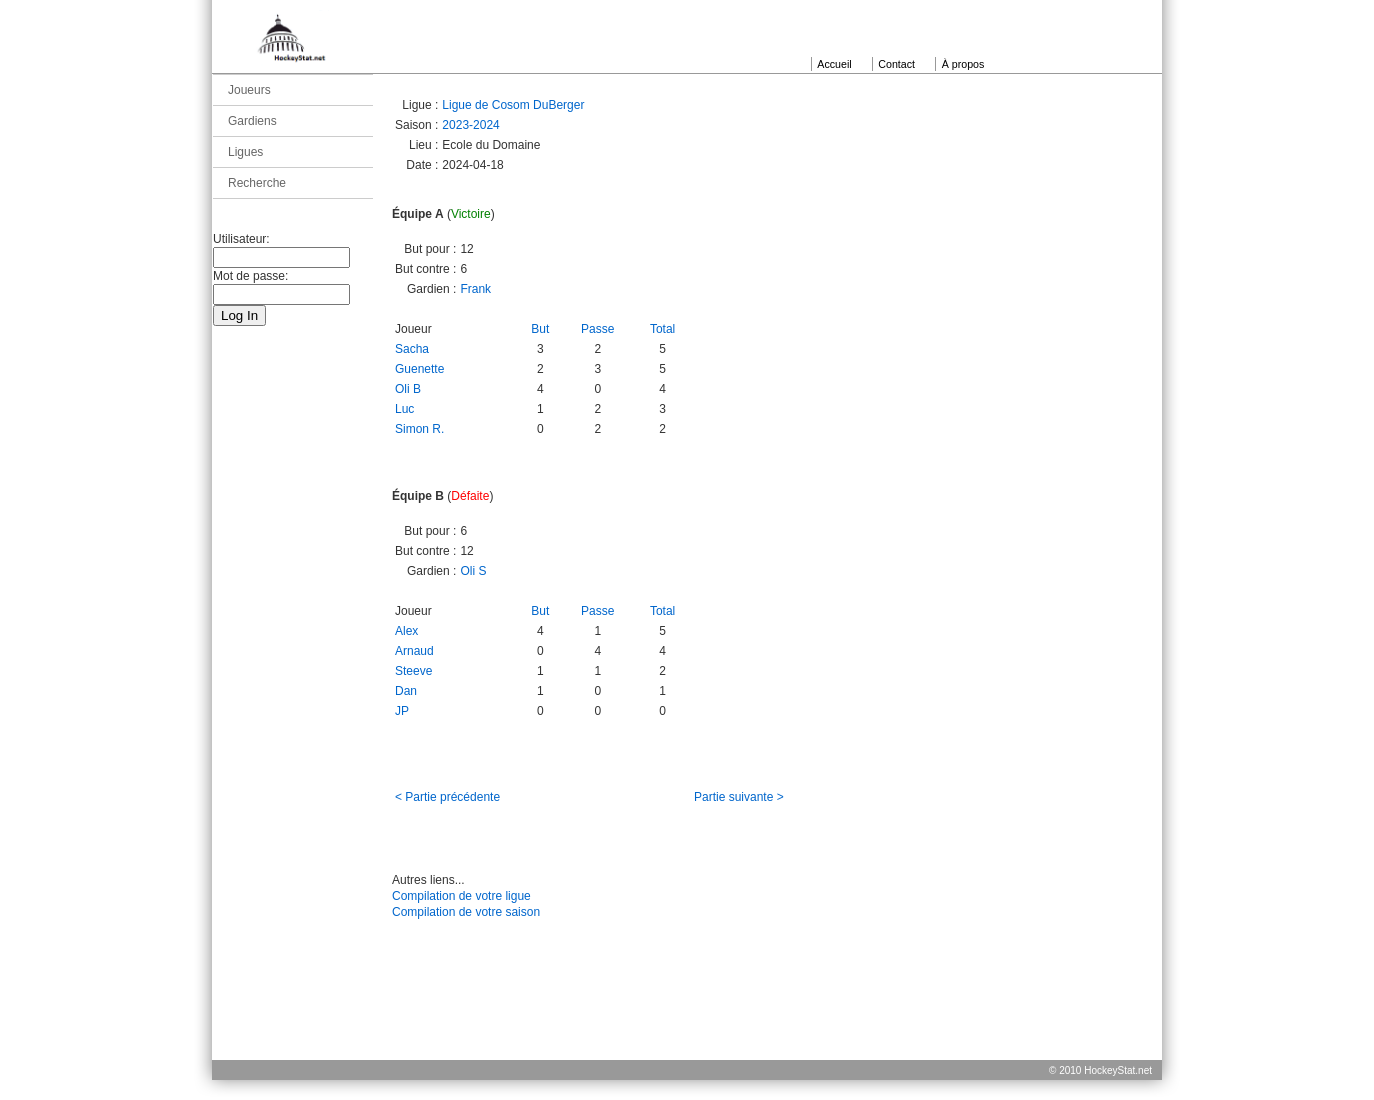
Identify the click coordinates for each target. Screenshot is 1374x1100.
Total (662, 329)
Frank (475, 289)
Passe (597, 329)
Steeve (413, 671)
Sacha (412, 349)
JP (402, 711)
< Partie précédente (447, 797)
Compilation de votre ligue (461, 896)
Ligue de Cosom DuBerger (513, 105)
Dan (406, 691)
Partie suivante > (739, 797)
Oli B (408, 389)
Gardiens (252, 121)
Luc (404, 409)
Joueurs (249, 90)
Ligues (245, 152)
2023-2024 (470, 125)
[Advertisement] (687, 1014)
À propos (963, 64)
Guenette (419, 369)
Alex (406, 631)
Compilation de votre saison (466, 912)
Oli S (473, 571)
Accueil (834, 64)
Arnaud (414, 651)
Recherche (257, 183)
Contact (896, 64)
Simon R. (419, 429)
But (540, 329)
